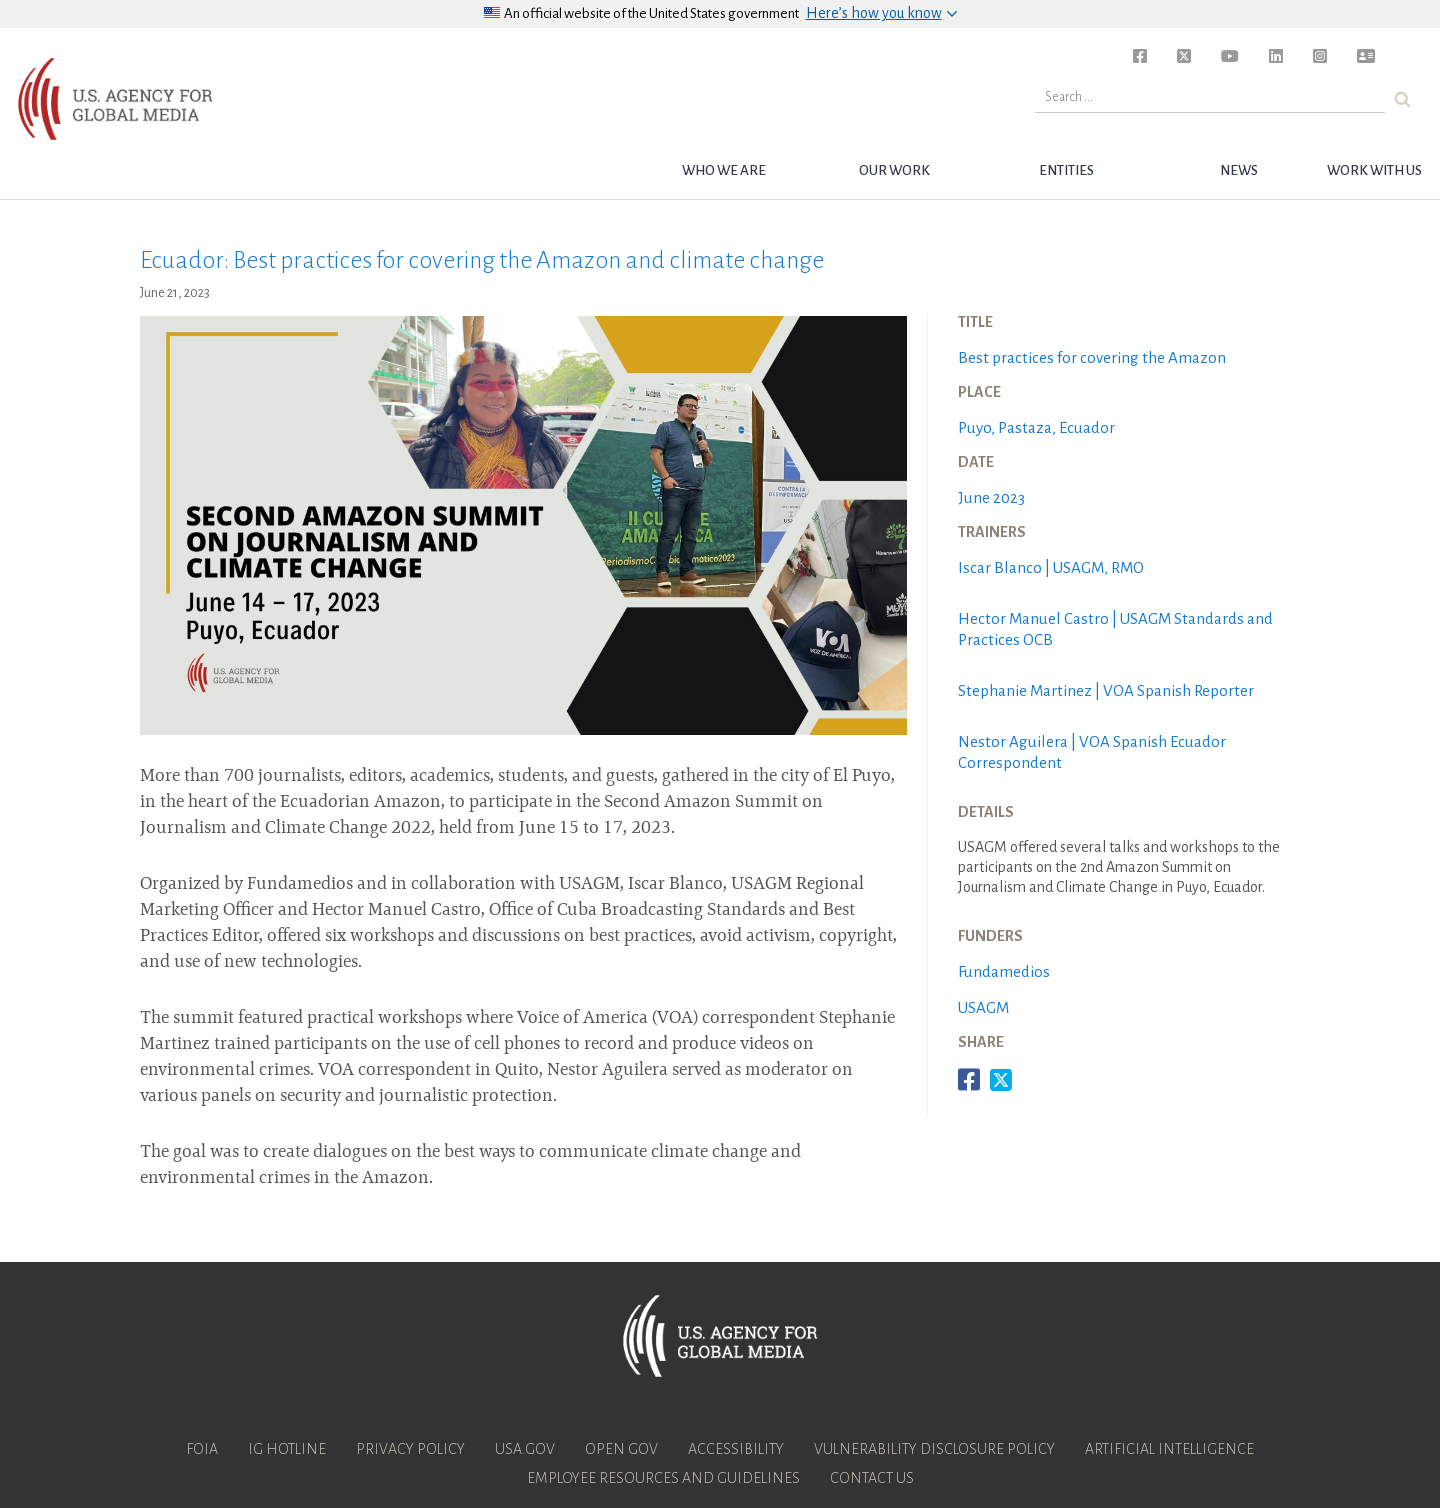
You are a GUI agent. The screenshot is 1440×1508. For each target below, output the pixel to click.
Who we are (724, 170)
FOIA (202, 1449)
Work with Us (1374, 170)
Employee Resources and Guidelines (663, 1478)
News (1239, 170)
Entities (1066, 170)
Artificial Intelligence (1169, 1449)
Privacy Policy (410, 1449)
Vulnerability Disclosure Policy (934, 1449)
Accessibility (736, 1449)
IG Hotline (287, 1449)
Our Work (894, 170)
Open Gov (621, 1449)
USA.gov (525, 1449)
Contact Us (872, 1478)
